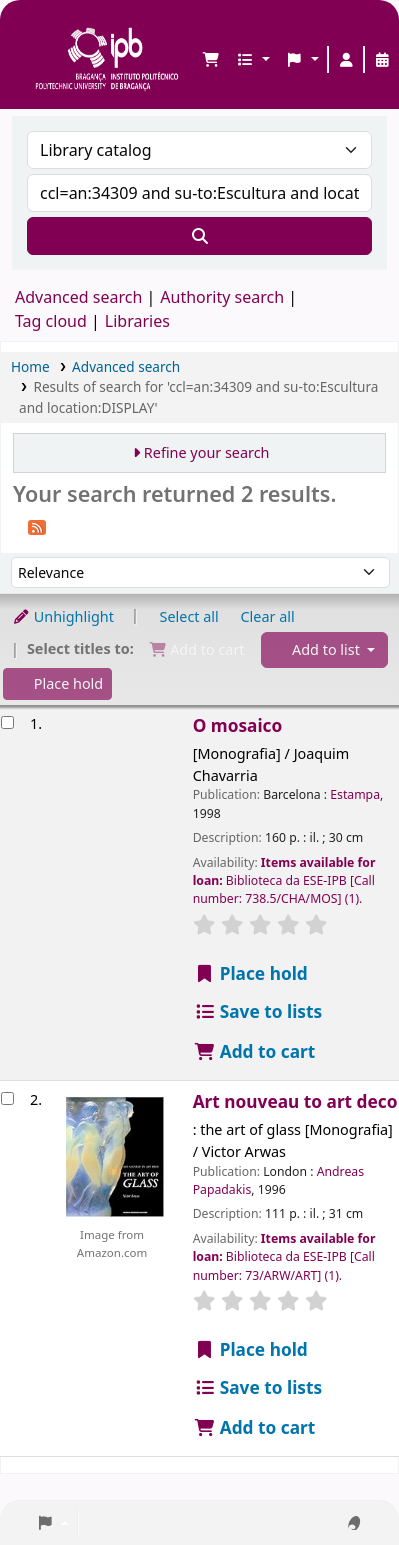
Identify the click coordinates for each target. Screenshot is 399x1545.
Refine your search (207, 452)
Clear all (268, 616)
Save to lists (258, 1011)
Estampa (355, 794)
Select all (189, 616)
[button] (211, 60)
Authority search (222, 297)
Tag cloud (51, 321)
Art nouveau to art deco (295, 1101)
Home (30, 366)
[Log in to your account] (346, 60)
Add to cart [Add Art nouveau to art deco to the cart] (255, 1427)
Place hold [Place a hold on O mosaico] (251, 973)
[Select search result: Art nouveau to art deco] (7, 1098)
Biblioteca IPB (41, 31)
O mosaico (238, 725)
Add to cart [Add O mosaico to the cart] (255, 1051)
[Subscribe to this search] (37, 526)
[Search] (199, 236)
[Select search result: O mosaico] (7, 722)
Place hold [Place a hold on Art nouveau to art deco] (251, 1349)
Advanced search (78, 297)
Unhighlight (63, 616)
